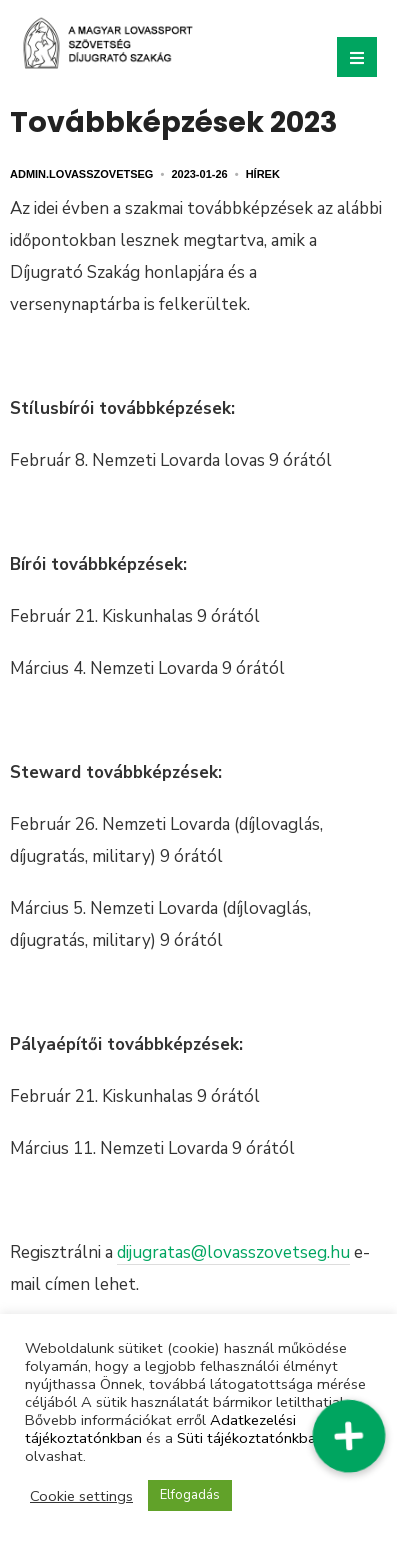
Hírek (263, 174)
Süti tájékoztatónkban (250, 1438)
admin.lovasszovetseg (81, 174)
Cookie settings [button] (81, 1496)
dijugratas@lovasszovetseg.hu (233, 1252)
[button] (349, 1436)
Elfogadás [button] (190, 1495)
